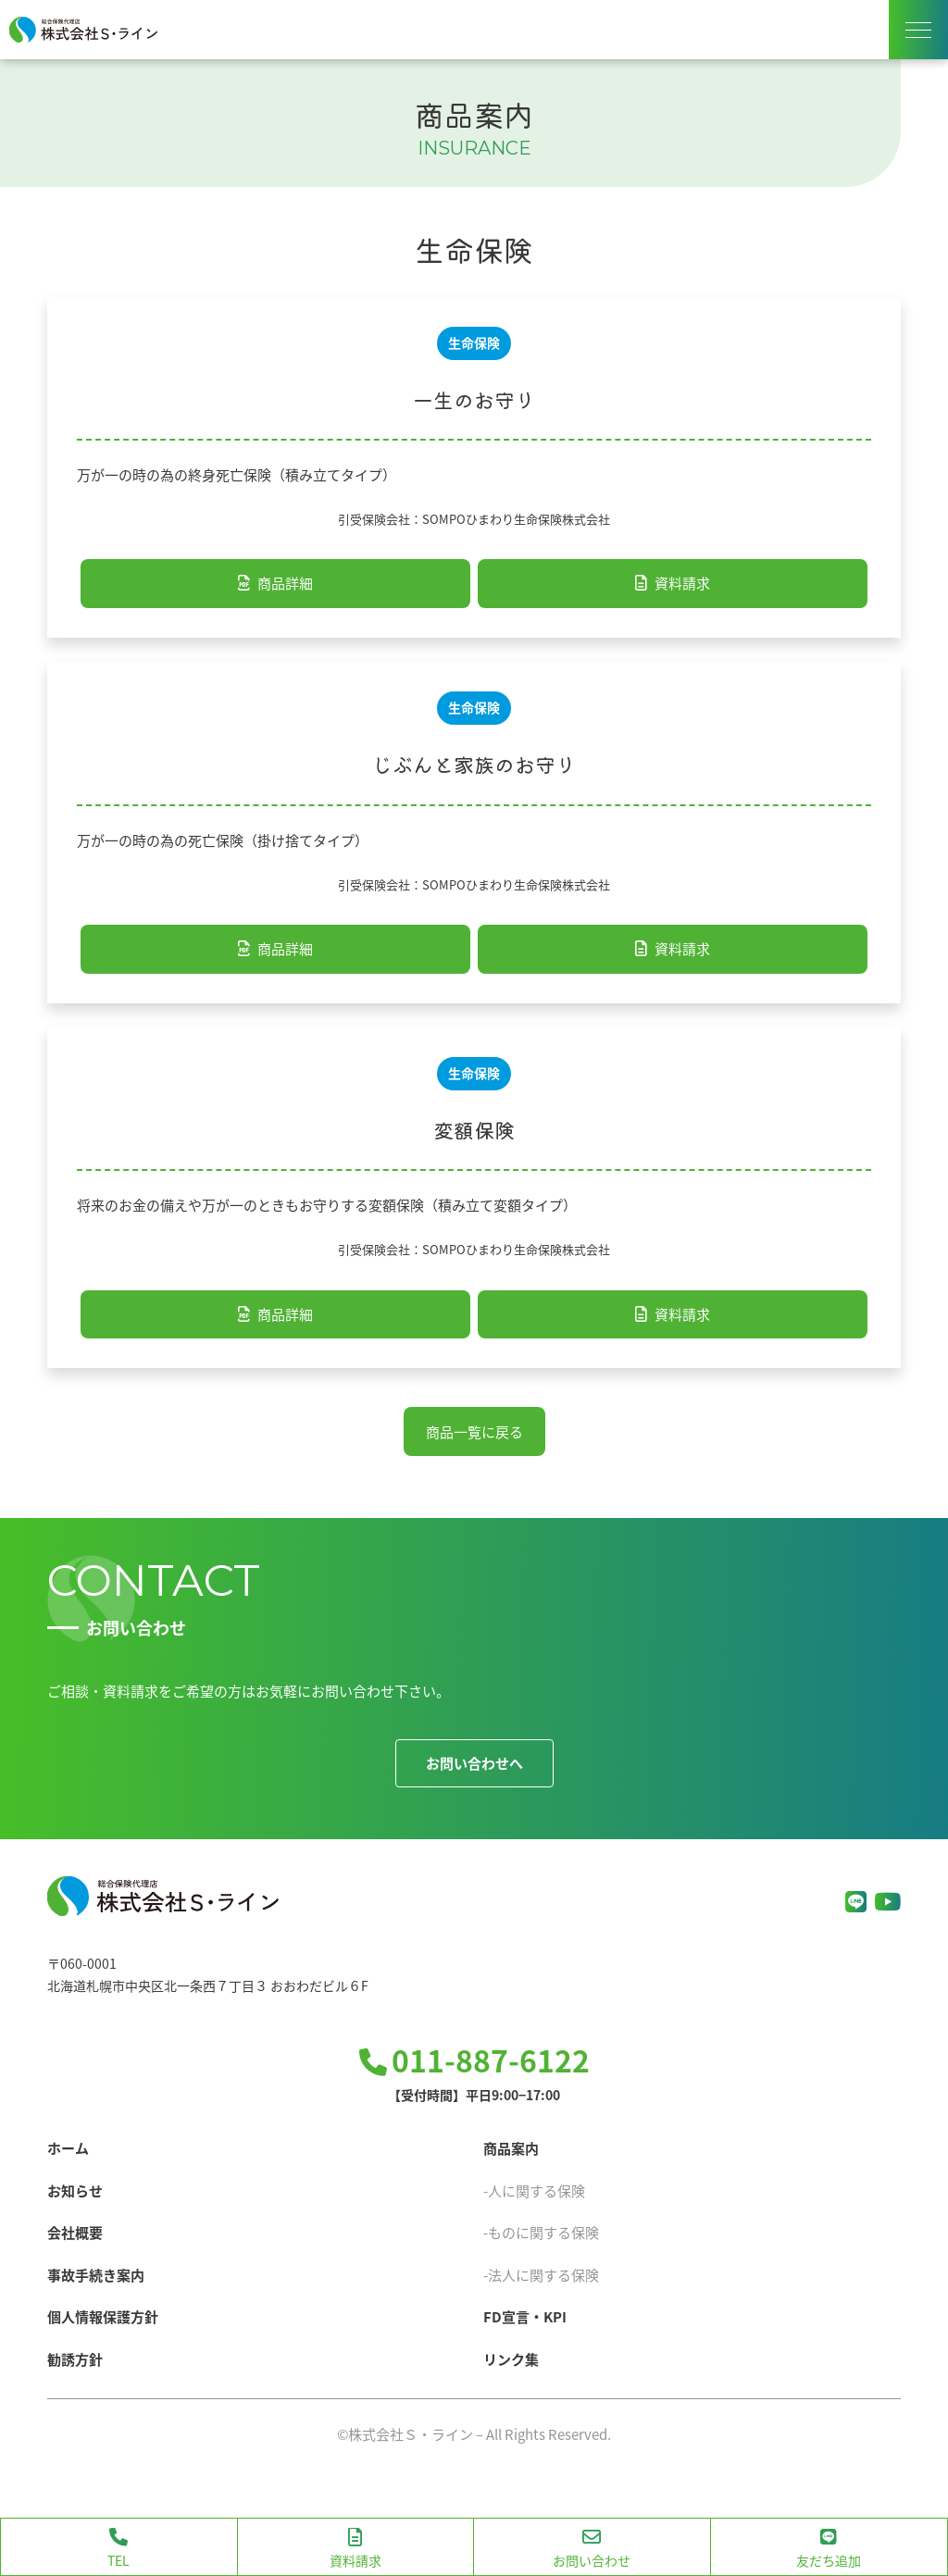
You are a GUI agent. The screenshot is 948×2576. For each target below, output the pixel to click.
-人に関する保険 (534, 2190)
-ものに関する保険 (541, 2232)
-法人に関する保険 (541, 2274)
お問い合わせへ (474, 1763)
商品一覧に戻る (474, 1431)
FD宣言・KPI (525, 2316)
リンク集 (511, 2359)
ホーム (68, 2148)
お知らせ (75, 2190)
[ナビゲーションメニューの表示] (918, 29)
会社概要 (75, 2232)
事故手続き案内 (95, 2274)
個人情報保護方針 (102, 2316)
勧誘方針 (75, 2359)
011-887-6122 (491, 2059)
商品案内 (511, 2148)
